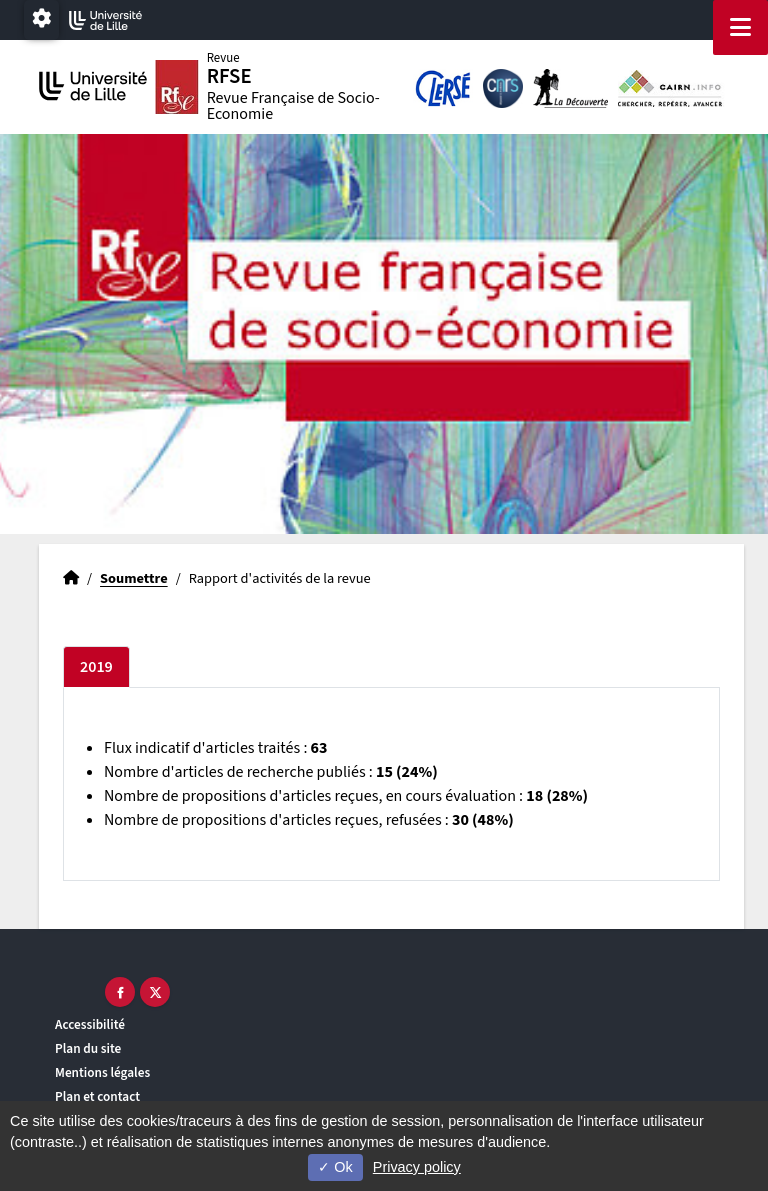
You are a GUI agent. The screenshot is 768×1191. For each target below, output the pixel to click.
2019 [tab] (96, 667)
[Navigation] (740, 27)
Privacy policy (417, 1167)
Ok (335, 1167)
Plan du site (88, 1048)
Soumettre (134, 578)
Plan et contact (97, 1096)
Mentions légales (102, 1072)
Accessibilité (90, 1024)
